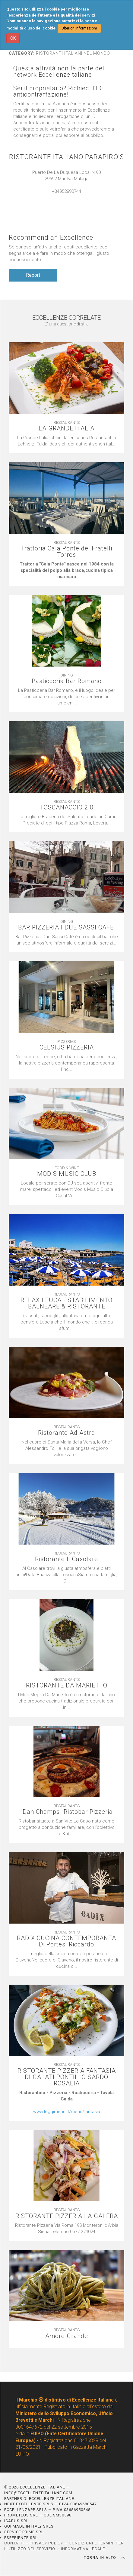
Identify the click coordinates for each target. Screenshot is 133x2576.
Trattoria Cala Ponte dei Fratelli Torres (66, 551)
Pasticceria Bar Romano (67, 681)
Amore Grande (66, 2336)
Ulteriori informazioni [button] (79, 28)
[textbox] (66, 570)
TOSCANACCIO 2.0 (66, 807)
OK (13, 38)
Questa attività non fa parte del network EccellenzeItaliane (58, 71)
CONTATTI (14, 2543)
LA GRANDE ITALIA (66, 428)
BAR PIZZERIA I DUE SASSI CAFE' (66, 927)
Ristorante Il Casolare (66, 1559)
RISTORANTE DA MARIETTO (66, 1685)
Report (33, 275)
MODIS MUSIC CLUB (66, 1174)
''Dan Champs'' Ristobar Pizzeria (67, 1812)
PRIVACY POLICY (46, 2543)
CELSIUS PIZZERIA (67, 1047)
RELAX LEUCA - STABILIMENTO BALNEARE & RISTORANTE (66, 1303)
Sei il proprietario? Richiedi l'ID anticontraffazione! (57, 91)
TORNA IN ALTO (104, 2558)
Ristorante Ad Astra (66, 1433)
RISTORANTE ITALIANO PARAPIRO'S (66, 156)
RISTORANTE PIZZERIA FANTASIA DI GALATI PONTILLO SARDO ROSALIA (66, 2077)
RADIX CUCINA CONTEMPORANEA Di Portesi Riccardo (66, 1941)
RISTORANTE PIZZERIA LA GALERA (66, 2216)
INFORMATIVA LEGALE (83, 2549)
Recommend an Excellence (51, 237)
